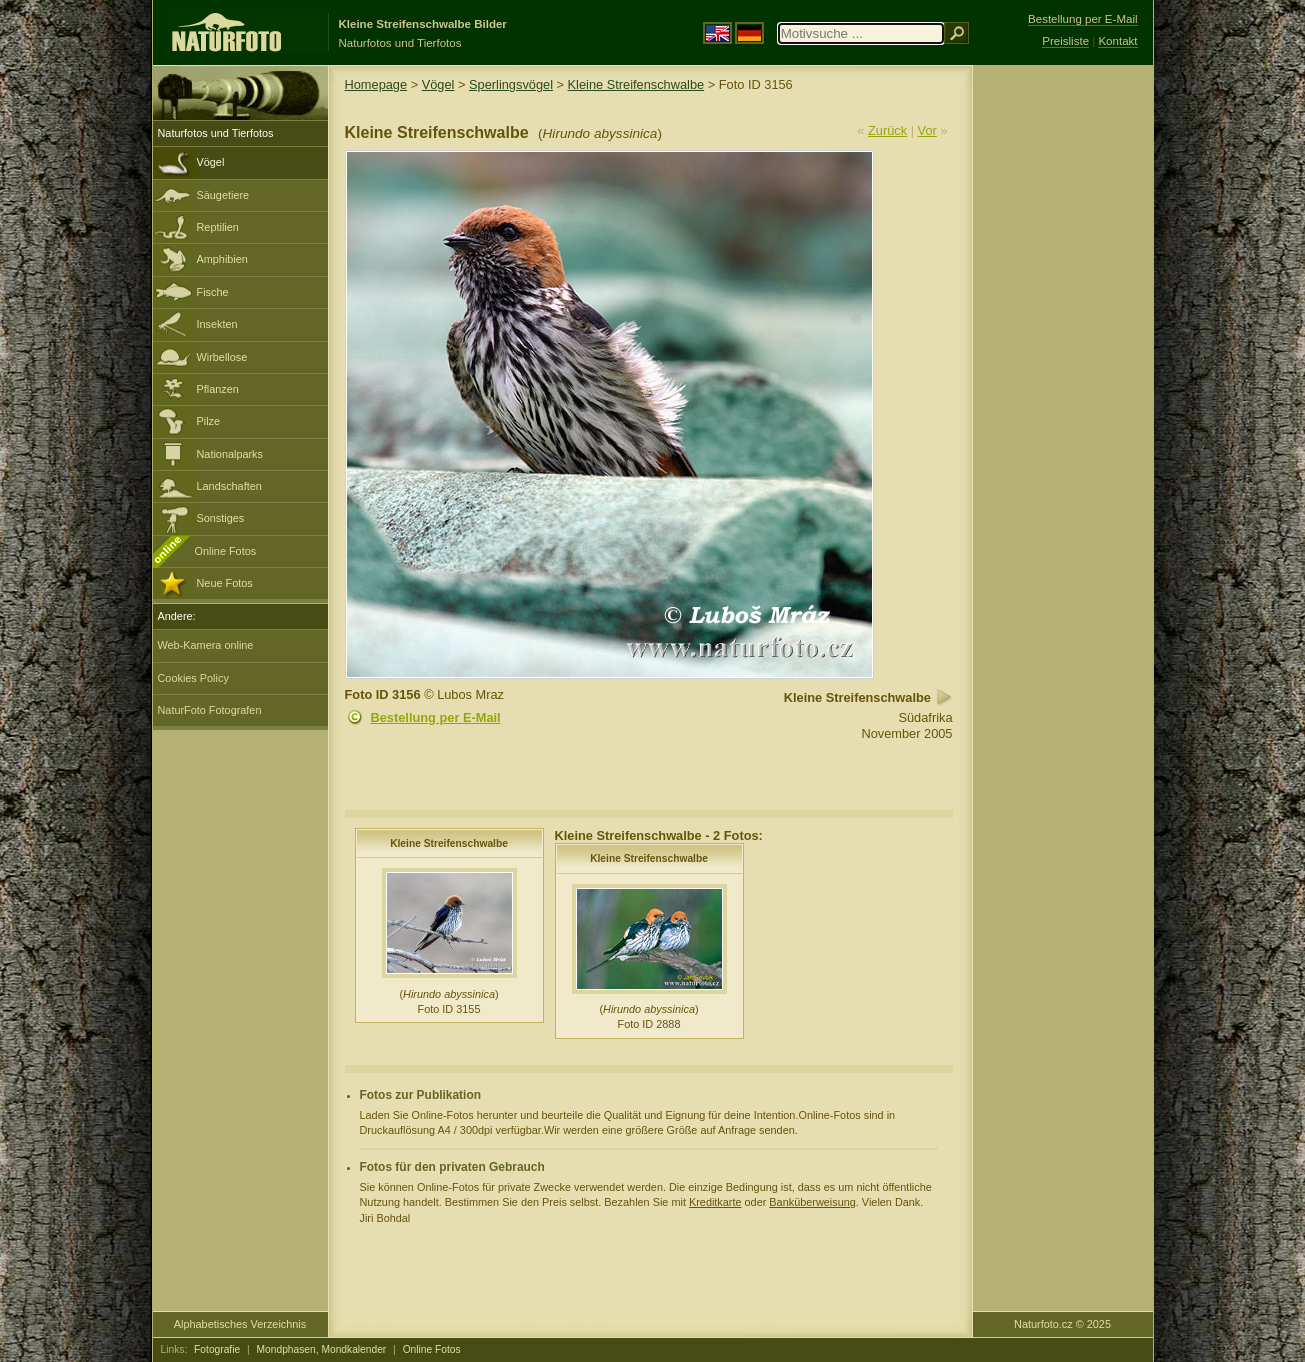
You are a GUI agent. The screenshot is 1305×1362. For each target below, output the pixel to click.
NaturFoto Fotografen (210, 710)
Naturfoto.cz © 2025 (1062, 1324)
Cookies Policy (193, 678)
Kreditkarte (715, 1202)
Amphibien (222, 259)
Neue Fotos (225, 583)
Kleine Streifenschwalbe (636, 84)
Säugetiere (223, 195)
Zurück (887, 130)
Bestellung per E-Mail (436, 717)
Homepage (376, 84)
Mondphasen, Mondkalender (322, 1349)
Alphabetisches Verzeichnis (240, 1324)
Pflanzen (218, 389)
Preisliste (1065, 41)
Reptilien (218, 227)
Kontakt (1117, 41)
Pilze (209, 421)
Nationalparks (230, 454)
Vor (927, 130)
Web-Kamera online (206, 645)
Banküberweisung (812, 1202)
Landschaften (229, 486)
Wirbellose (222, 357)
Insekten (217, 324)
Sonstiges (221, 518)
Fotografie (217, 1349)
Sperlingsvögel (511, 84)
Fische (213, 292)
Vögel (211, 162)
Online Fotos (226, 551)
